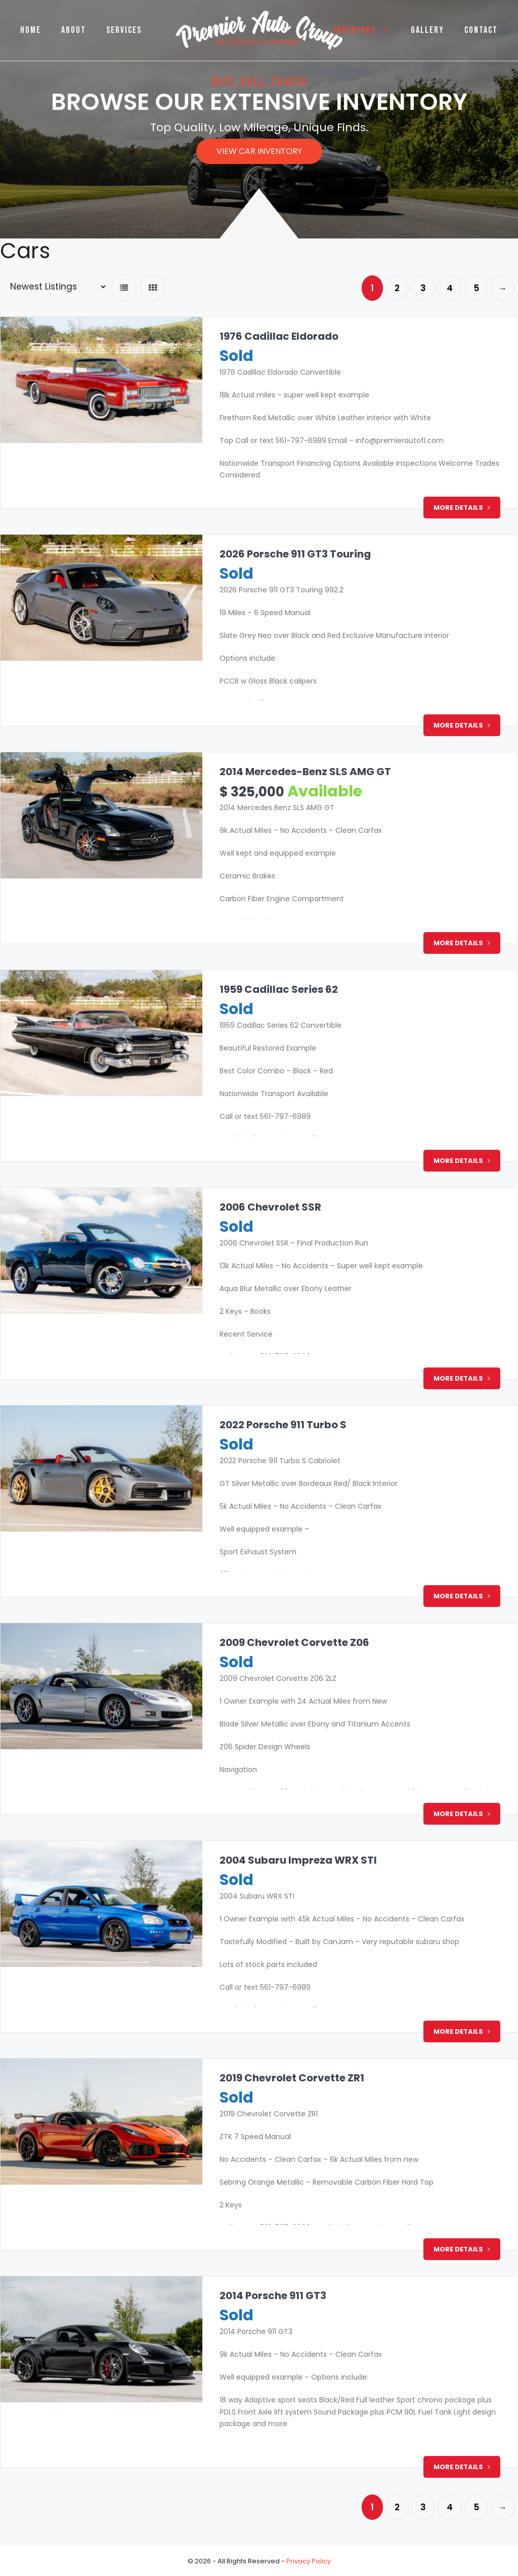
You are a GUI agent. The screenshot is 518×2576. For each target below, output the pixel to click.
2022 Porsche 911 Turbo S (281, 1425)
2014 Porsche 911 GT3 (271, 2295)
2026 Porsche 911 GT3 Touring (293, 554)
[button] (259, 151)
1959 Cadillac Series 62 (277, 989)
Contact (481, 30)
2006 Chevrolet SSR (268, 1207)
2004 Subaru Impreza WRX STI (296, 1860)
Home (30, 30)
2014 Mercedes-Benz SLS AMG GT (303, 771)
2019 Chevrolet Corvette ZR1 (290, 2078)
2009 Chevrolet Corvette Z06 (292, 1642)
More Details (462, 507)
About (73, 30)
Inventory (367, 30)
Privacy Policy (308, 2561)
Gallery (427, 30)
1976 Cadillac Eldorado (277, 336)
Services (124, 30)
